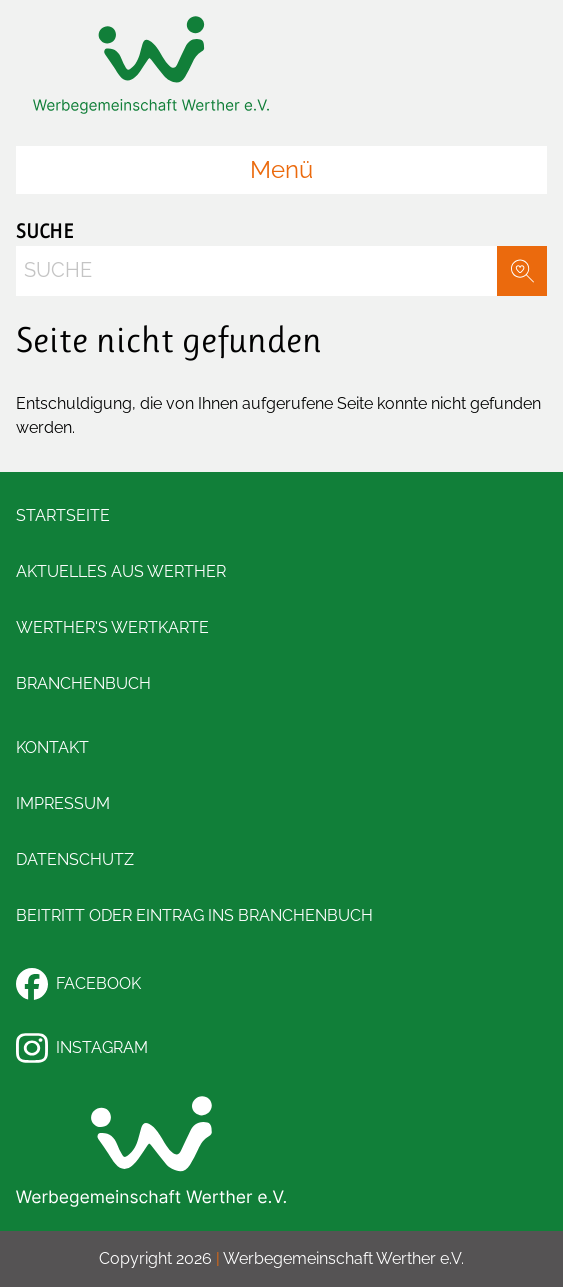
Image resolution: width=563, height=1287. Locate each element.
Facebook (78, 984)
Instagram (82, 1048)
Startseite (63, 515)
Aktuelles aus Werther (121, 571)
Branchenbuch (83, 683)
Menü (281, 169)
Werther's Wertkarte (112, 627)
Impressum (63, 803)
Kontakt (52, 747)
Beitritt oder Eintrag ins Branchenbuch (194, 915)
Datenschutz (75, 859)
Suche (44, 231)
